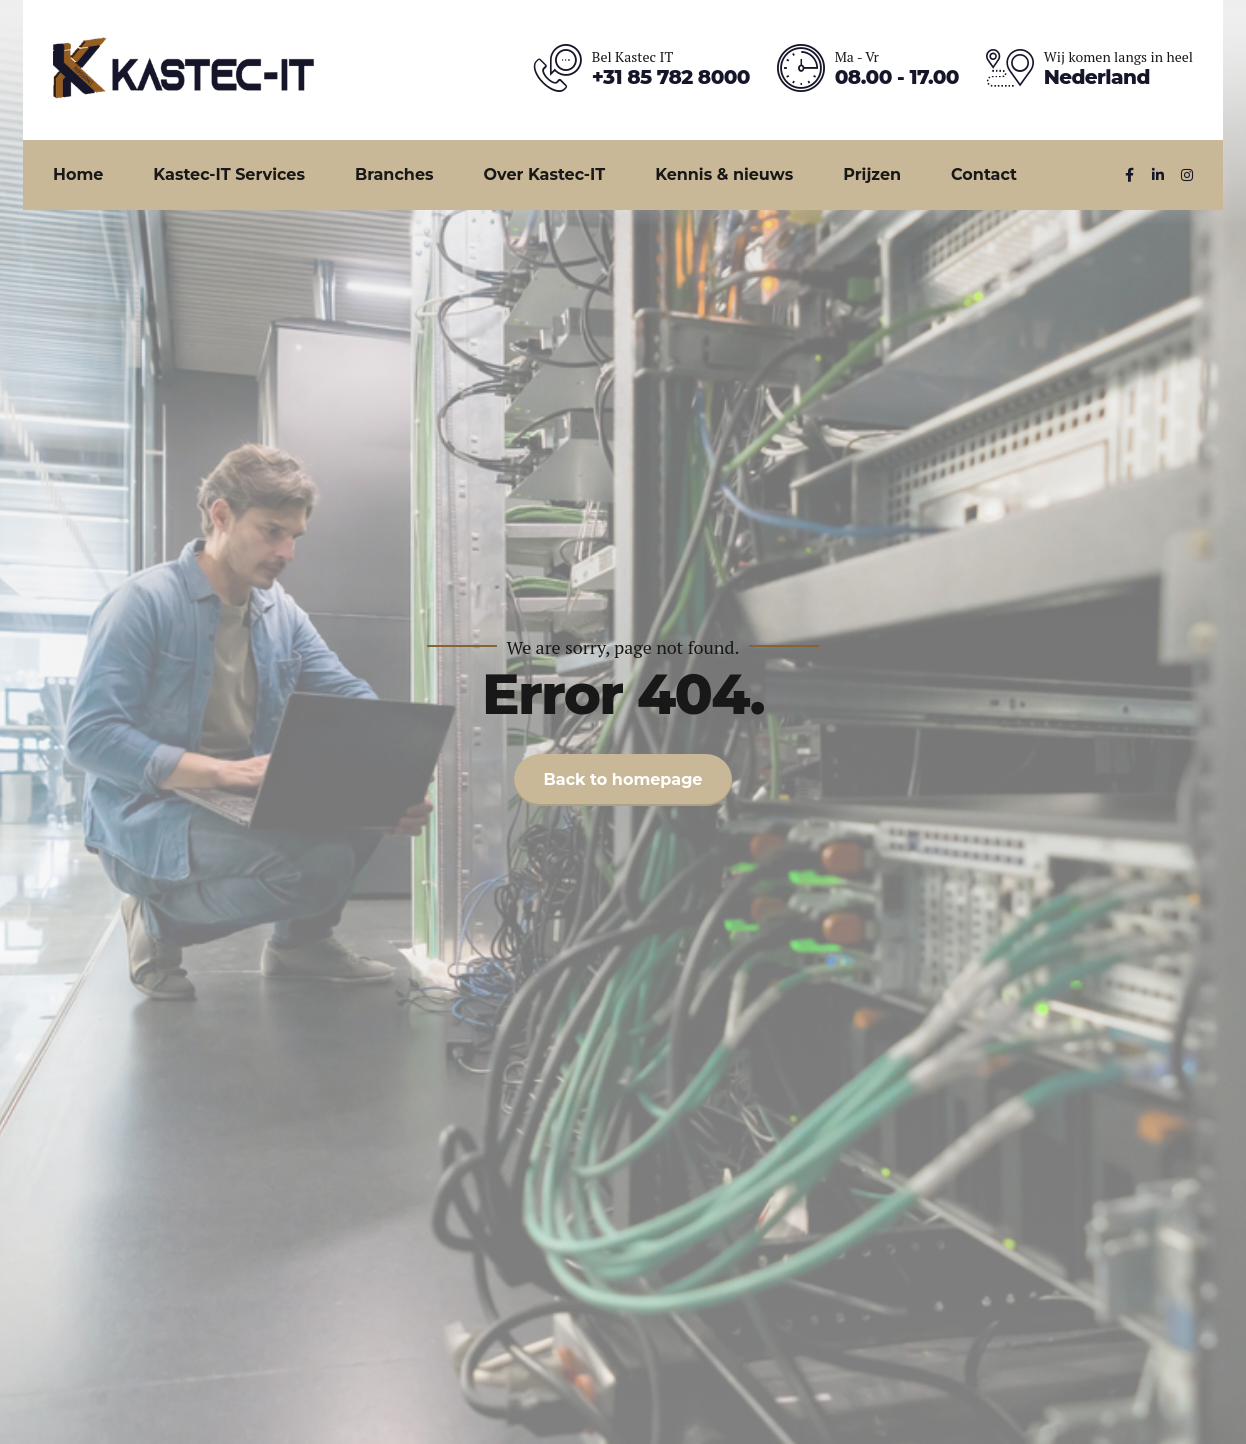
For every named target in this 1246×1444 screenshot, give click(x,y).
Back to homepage (623, 779)
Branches (394, 174)
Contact (984, 174)
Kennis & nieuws (724, 174)
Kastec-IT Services (229, 174)
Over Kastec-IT (545, 174)
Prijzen (872, 174)
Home (78, 174)
